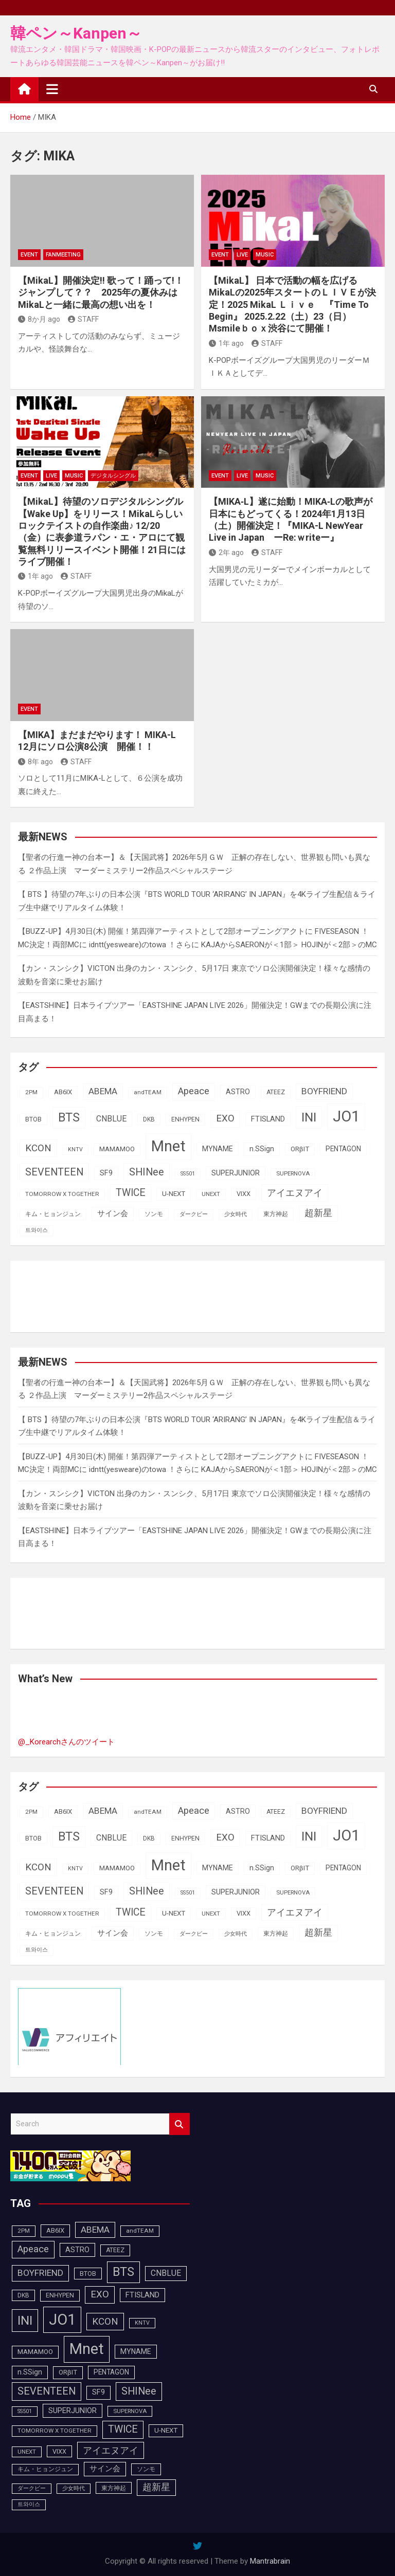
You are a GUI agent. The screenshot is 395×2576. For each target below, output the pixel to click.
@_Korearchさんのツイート (66, 1741)
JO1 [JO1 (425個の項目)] (346, 1116)
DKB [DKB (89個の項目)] (149, 1119)
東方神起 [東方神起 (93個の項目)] (275, 1214)
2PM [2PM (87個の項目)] (31, 1092)
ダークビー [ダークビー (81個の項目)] (193, 1214)
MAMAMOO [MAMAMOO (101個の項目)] (117, 1149)
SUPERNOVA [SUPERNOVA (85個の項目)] (293, 1173)
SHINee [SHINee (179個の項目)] (146, 1172)
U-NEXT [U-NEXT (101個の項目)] (173, 1194)
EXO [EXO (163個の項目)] (225, 1118)
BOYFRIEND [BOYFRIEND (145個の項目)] (324, 1091)
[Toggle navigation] (52, 89)
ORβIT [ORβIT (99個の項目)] (300, 1149)
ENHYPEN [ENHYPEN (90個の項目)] (185, 1119)
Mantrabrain (270, 2561)
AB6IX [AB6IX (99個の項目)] (63, 1092)
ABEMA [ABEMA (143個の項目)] (102, 1091)
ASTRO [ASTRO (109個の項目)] (238, 1092)
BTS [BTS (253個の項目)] (69, 1117)
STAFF (83, 319)
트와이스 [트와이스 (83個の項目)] (36, 1230)
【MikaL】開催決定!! (101, 292)
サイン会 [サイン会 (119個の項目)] (112, 1213)
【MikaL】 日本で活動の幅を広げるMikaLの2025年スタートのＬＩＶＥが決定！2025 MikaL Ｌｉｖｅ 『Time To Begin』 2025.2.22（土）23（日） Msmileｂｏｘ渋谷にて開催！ (292, 304)
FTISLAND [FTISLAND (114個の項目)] (268, 1119)
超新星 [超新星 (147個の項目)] (318, 1213)
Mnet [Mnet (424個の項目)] (168, 1146)
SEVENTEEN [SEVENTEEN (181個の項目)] (54, 1172)
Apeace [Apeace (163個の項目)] (193, 1091)
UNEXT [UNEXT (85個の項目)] (211, 1194)
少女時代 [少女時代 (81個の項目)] (235, 1214)
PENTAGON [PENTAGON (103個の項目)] (343, 1149)
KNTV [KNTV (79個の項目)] (75, 1149)
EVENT (29, 254)
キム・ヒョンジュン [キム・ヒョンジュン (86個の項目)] (53, 1214)
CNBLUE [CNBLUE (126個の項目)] (111, 1119)
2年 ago (226, 552)
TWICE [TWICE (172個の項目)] (131, 1193)
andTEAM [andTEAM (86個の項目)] (147, 1092)
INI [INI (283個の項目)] (308, 1117)
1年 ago (226, 343)
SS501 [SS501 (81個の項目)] (188, 1173)
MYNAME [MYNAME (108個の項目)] (217, 1149)
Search (179, 2124)
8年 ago (35, 762)
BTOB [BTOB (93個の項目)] (33, 1119)
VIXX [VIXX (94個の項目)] (243, 1194)
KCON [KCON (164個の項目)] (38, 1148)
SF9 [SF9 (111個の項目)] (106, 1173)
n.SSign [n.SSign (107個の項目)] (261, 1149)
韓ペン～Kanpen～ (76, 33)
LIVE (242, 254)
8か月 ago (39, 319)
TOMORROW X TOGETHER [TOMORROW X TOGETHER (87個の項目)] (62, 1194)
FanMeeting (63, 254)
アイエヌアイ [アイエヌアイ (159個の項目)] (294, 1192)
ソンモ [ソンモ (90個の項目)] (154, 1214)
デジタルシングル (113, 475)
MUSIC (265, 254)
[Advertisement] (100, 1294)
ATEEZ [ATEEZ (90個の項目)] (275, 1092)
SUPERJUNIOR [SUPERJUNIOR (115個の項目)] (235, 1172)
